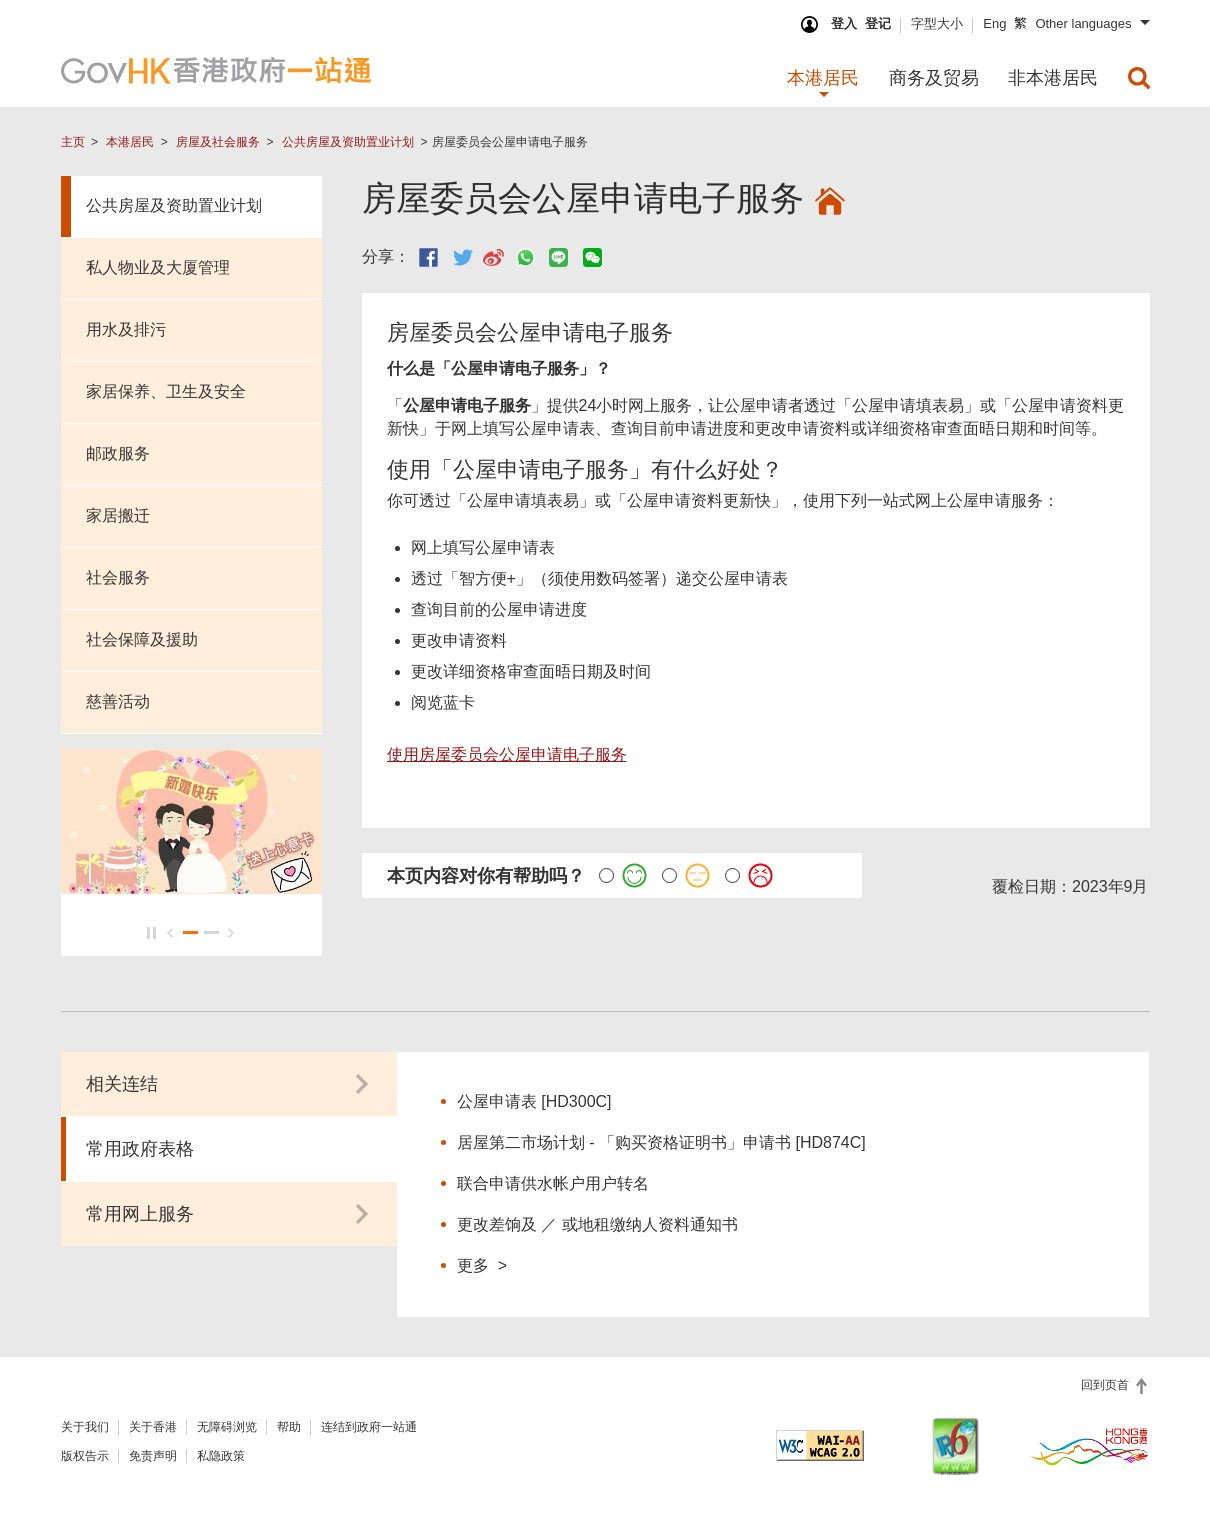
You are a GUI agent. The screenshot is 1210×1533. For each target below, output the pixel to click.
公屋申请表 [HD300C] (534, 1099)
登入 (844, 23)
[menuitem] (1139, 78)
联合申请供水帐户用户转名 (553, 1181)
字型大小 (937, 23)
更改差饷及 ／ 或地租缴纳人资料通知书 (597, 1222)
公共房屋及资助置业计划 (348, 142)
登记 (878, 23)
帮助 (289, 1425)
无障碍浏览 (227, 1425)
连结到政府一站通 (369, 1425)
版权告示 (85, 1454)
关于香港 (153, 1425)
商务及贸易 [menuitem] (934, 78)
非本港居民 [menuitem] (1053, 78)
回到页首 (1106, 1383)
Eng (994, 23)
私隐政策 (221, 1454)
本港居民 (130, 142)
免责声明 (153, 1454)
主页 (73, 142)
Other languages (1083, 23)
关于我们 (85, 1425)
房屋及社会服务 (218, 142)
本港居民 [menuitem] (823, 78)
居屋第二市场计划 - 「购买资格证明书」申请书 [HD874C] (661, 1140)
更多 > (482, 1263)
